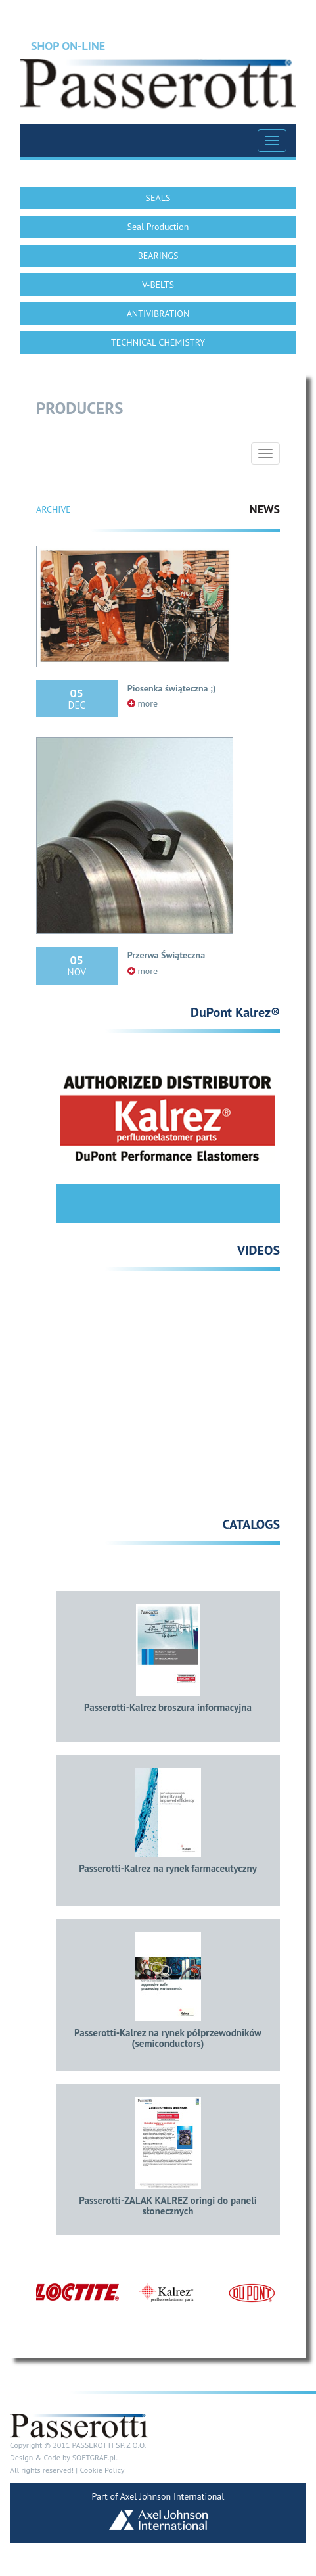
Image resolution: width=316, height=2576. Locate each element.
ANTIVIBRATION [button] (158, 313)
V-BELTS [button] (158, 285)
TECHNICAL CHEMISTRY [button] (158, 342)
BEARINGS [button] (158, 256)
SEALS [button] (158, 198)
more (142, 703)
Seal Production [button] (158, 227)
